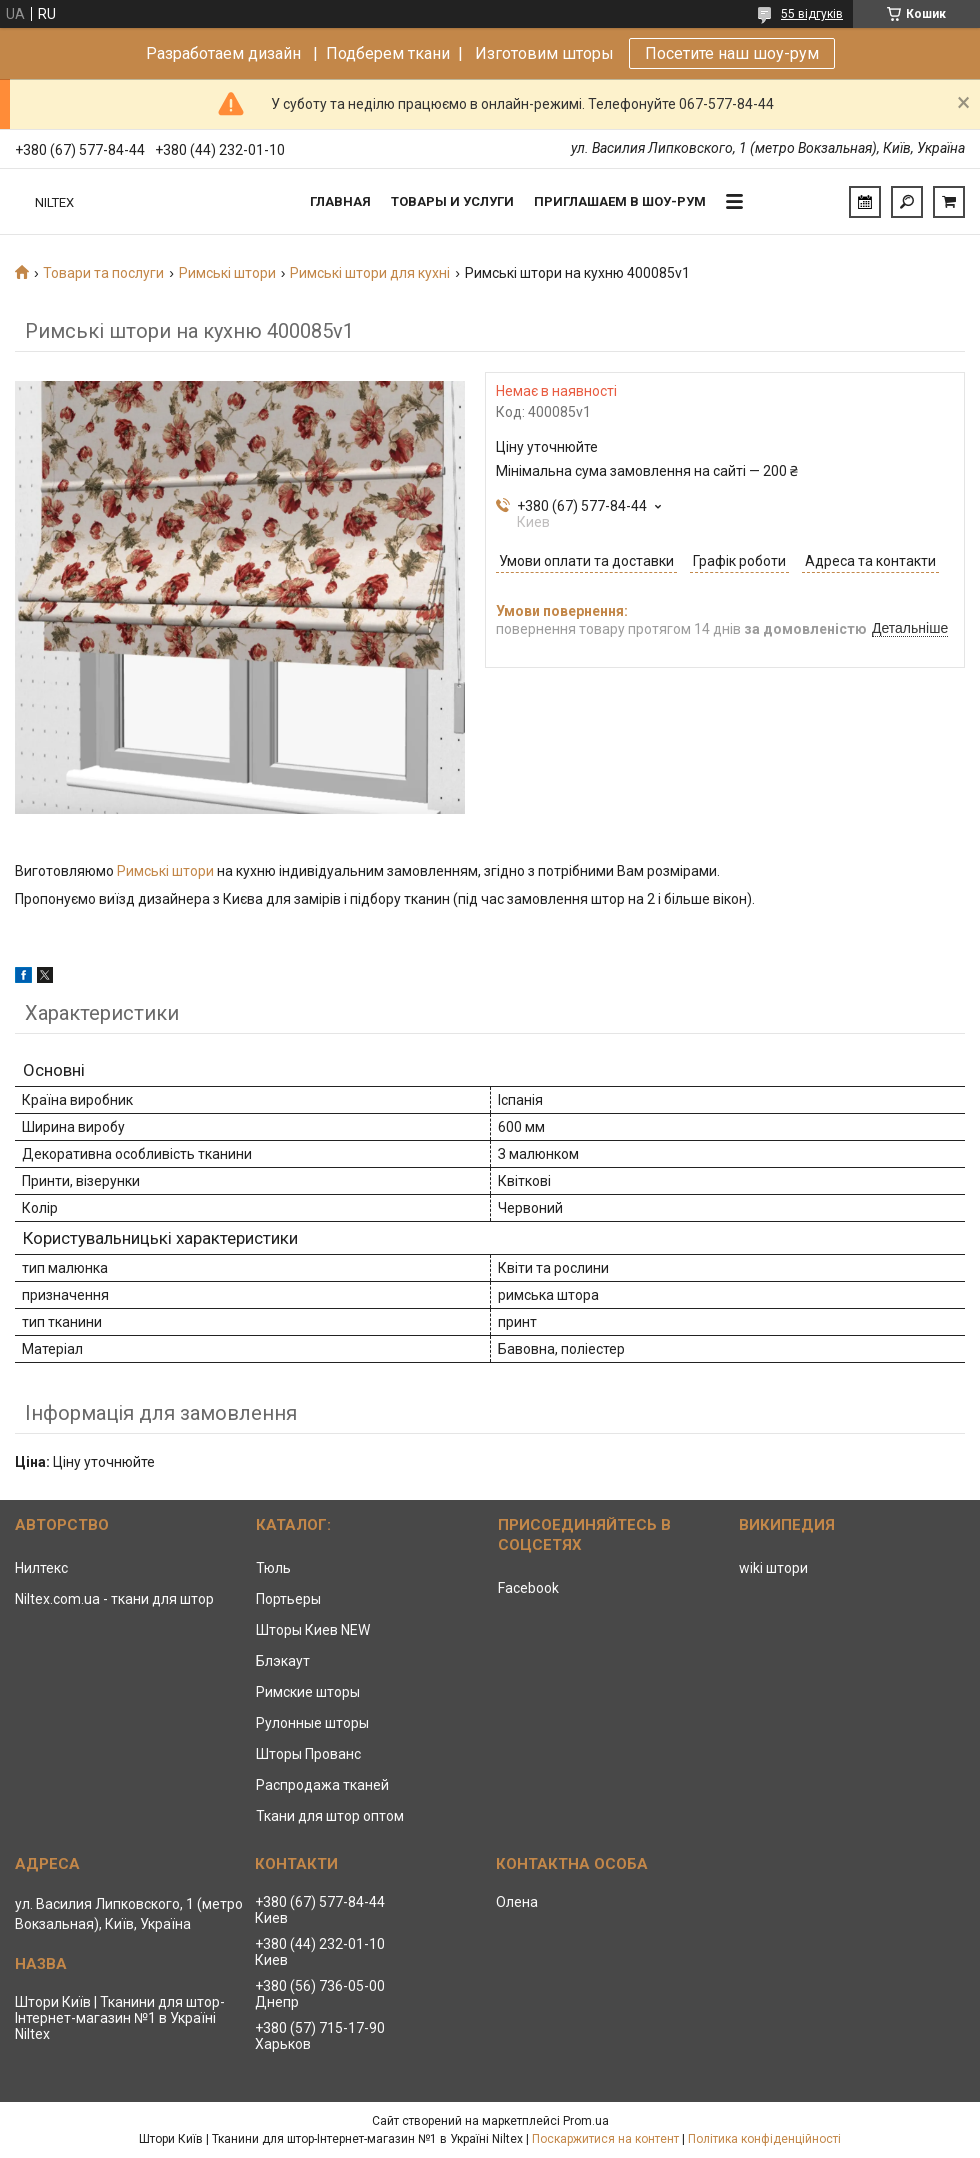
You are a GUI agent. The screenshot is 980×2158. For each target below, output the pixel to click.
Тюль (273, 1568)
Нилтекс (41, 1568)
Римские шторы (308, 1692)
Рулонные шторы (312, 1723)
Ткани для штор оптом (330, 1816)
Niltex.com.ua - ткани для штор (114, 1599)
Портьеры (288, 1599)
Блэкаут (283, 1661)
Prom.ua (586, 2121)
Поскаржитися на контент (605, 2139)
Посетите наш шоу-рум (732, 53)
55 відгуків (812, 14)
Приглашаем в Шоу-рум (620, 201)
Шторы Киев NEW (313, 1630)
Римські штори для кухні (370, 273)
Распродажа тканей (322, 1785)
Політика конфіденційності (764, 2139)
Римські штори (227, 273)
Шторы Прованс (308, 1754)
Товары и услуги (452, 201)
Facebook (528, 1588)
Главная (340, 201)
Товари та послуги (103, 273)
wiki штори (773, 1568)
